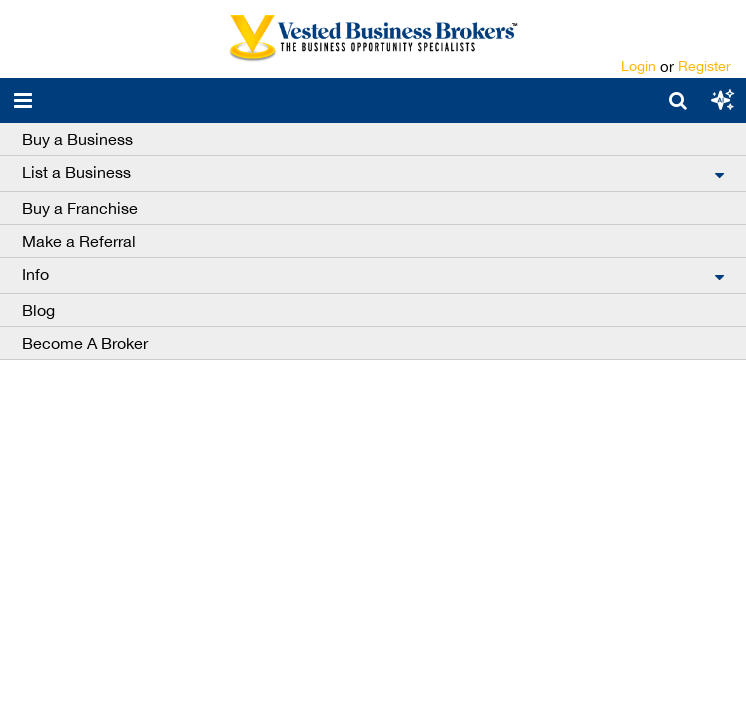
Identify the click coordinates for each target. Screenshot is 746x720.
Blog (38, 310)
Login (638, 66)
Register (704, 66)
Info (35, 274)
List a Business (76, 172)
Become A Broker (85, 343)
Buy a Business (77, 139)
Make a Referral (79, 241)
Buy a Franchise (80, 208)
